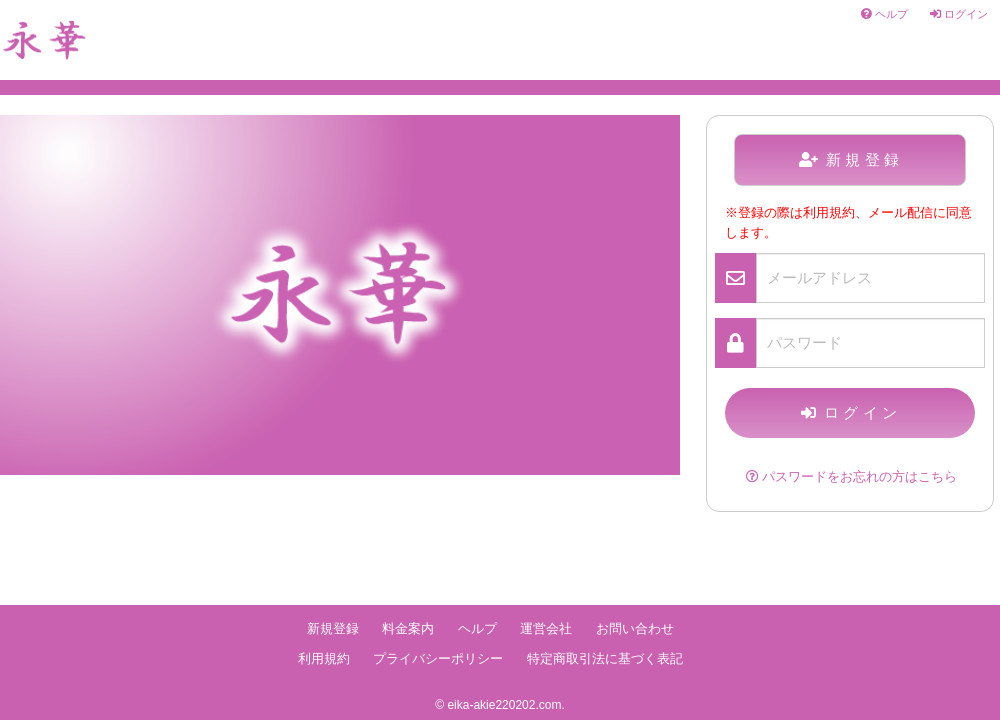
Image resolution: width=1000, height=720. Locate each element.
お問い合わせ (635, 629)
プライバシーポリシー (438, 659)
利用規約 (324, 659)
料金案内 (408, 629)
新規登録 (851, 159)
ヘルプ (884, 14)
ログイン (959, 14)
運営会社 (546, 629)
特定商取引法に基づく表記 (605, 659)
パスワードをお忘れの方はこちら (851, 477)
